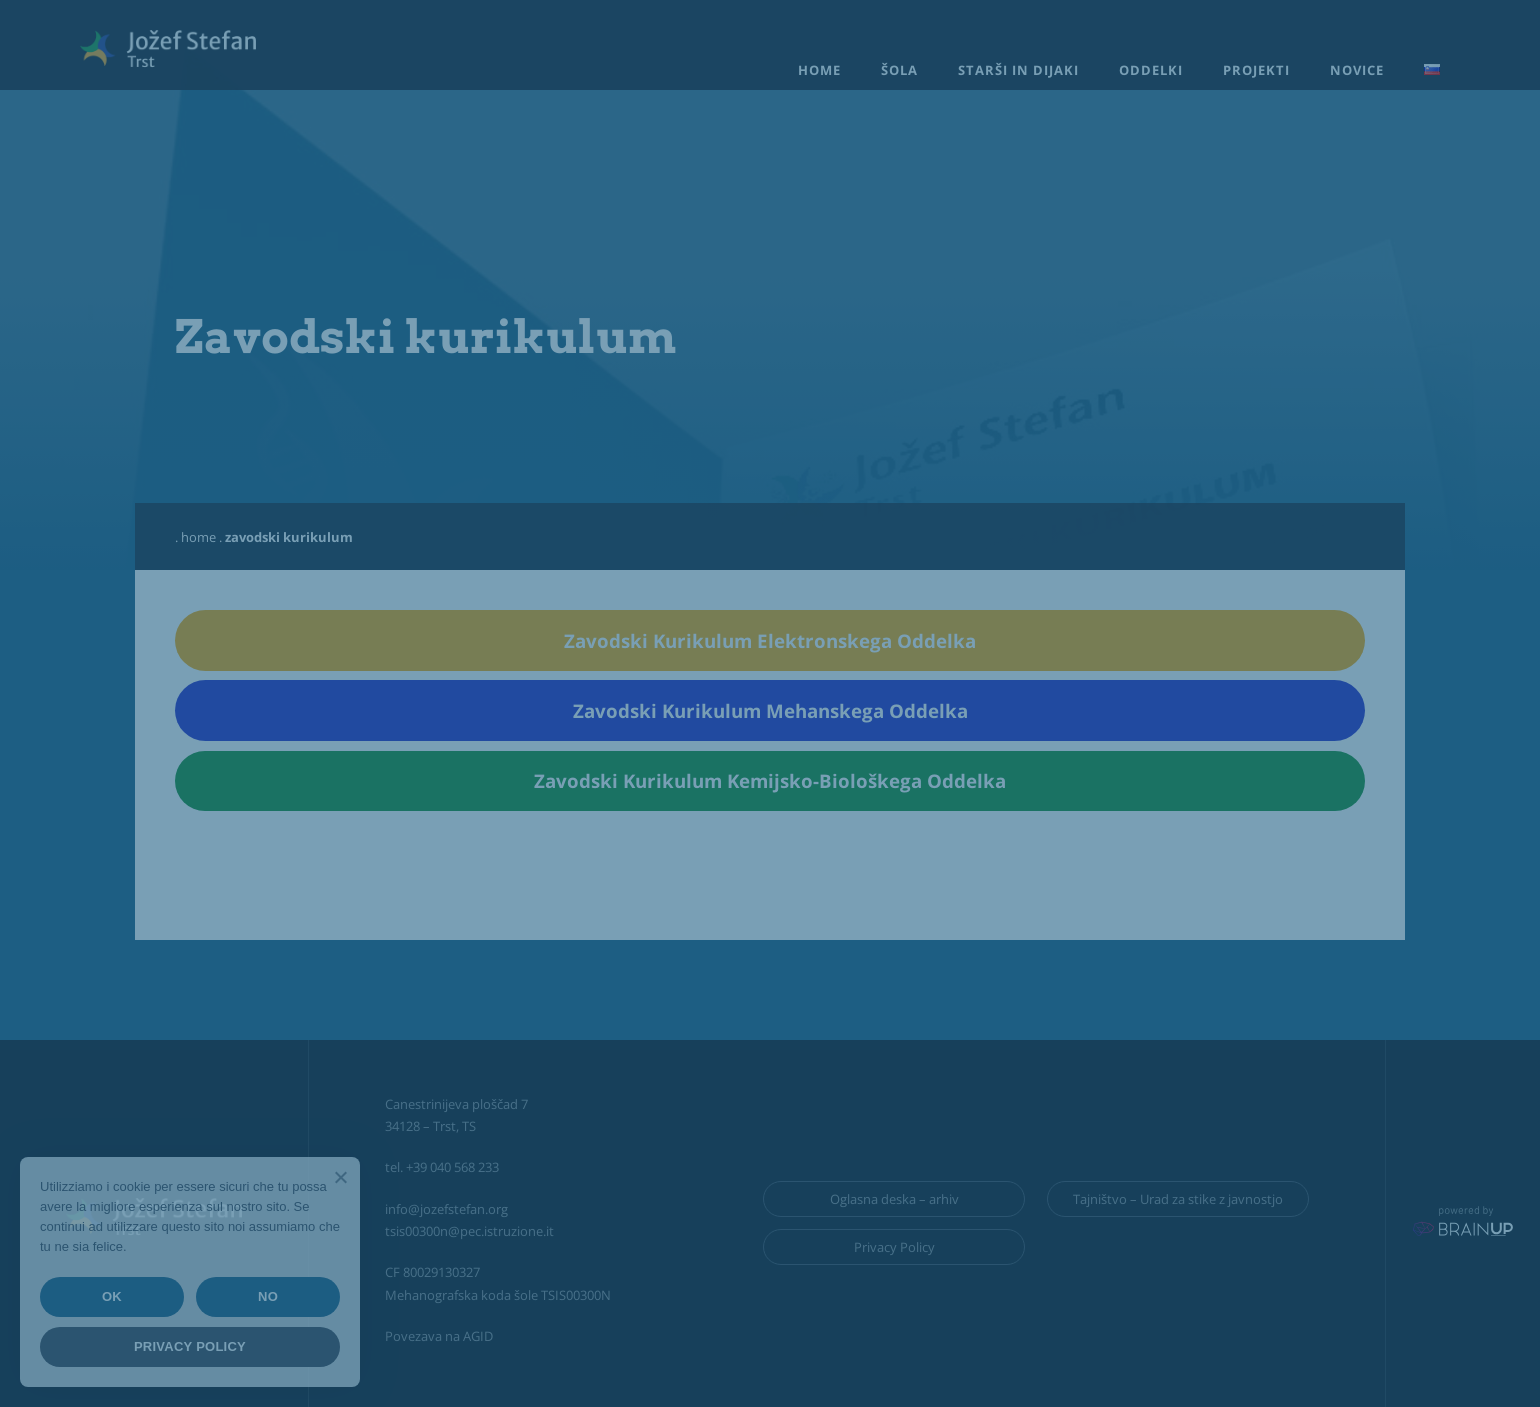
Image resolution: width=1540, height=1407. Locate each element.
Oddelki (1151, 70)
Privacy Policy (894, 1247)
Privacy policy (190, 1346)
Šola (899, 70)
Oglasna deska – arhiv (894, 1199)
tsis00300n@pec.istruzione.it (469, 1231)
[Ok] (340, 1177)
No (268, 1296)
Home (819, 70)
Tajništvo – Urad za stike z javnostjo (1178, 1199)
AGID (478, 1336)
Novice (1357, 70)
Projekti (1256, 70)
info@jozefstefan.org (446, 1209)
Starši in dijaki (1018, 70)
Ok (112, 1296)
